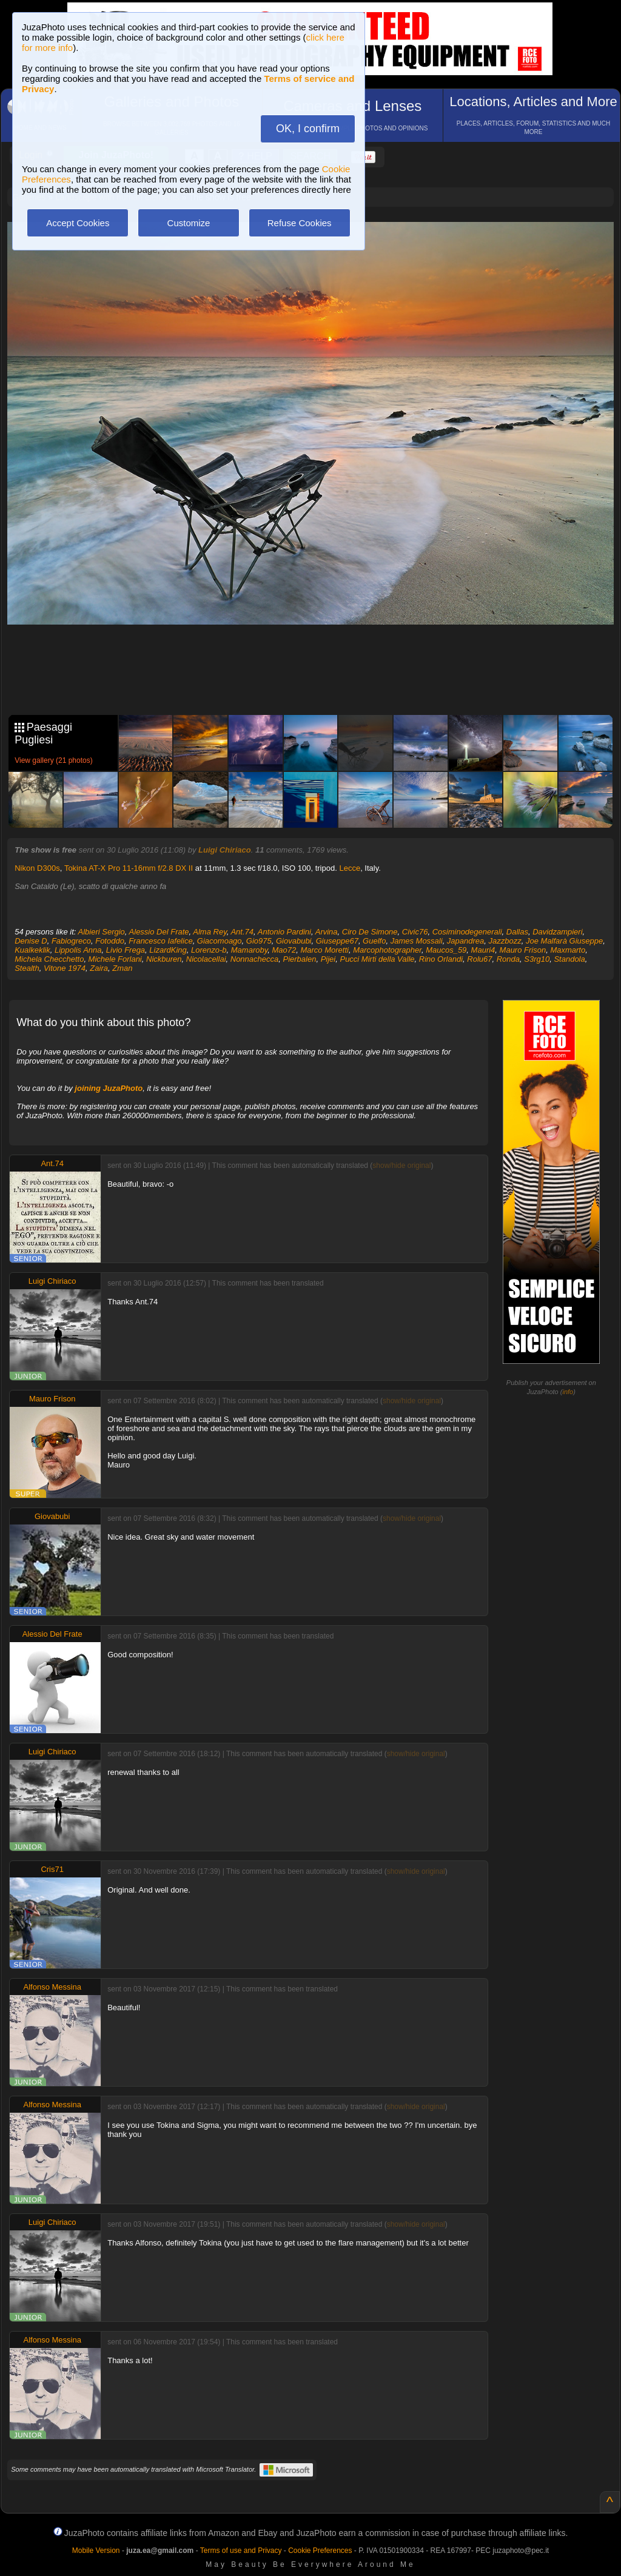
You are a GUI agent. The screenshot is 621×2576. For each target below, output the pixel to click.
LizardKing (167, 949)
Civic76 (415, 931)
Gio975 (259, 940)
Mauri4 (483, 949)
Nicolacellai (206, 959)
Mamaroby (249, 949)
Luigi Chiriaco (224, 849)
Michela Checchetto (49, 959)
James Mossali (417, 940)
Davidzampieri (557, 931)
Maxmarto (567, 949)
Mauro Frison (523, 949)
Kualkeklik (32, 949)
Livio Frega (125, 949)
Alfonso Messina (52, 1986)
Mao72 (284, 949)
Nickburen (164, 959)
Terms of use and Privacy (241, 2550)
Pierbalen (299, 959)
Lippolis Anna (78, 949)
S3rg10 (536, 959)
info (567, 1391)
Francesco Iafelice (161, 940)
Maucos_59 (446, 949)
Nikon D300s (37, 868)
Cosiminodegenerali (467, 931)
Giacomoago (219, 940)
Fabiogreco (71, 940)
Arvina (326, 931)
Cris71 (52, 1869)
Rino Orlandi (441, 959)
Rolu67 (479, 959)
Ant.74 (241, 931)
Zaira (99, 968)
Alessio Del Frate (159, 931)
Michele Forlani (115, 959)
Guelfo (374, 940)
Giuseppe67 (337, 940)
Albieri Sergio (101, 931)
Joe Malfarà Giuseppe (564, 940)
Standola (569, 959)
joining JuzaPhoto (109, 1088)
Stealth (27, 968)
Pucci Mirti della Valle (377, 959)
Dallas (517, 931)
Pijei (328, 959)
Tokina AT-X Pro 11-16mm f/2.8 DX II (128, 868)
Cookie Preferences (320, 2550)
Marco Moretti (324, 949)
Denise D (31, 940)
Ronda (508, 959)
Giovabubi (294, 940)
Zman (122, 968)
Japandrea (465, 940)
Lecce (349, 868)
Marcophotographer (387, 949)
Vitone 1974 (65, 968)
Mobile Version (96, 2550)
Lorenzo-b (209, 949)
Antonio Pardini (284, 931)
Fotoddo (109, 940)
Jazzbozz (505, 940)
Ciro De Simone (370, 931)
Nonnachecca (254, 959)
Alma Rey (209, 931)
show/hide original (401, 1165)
